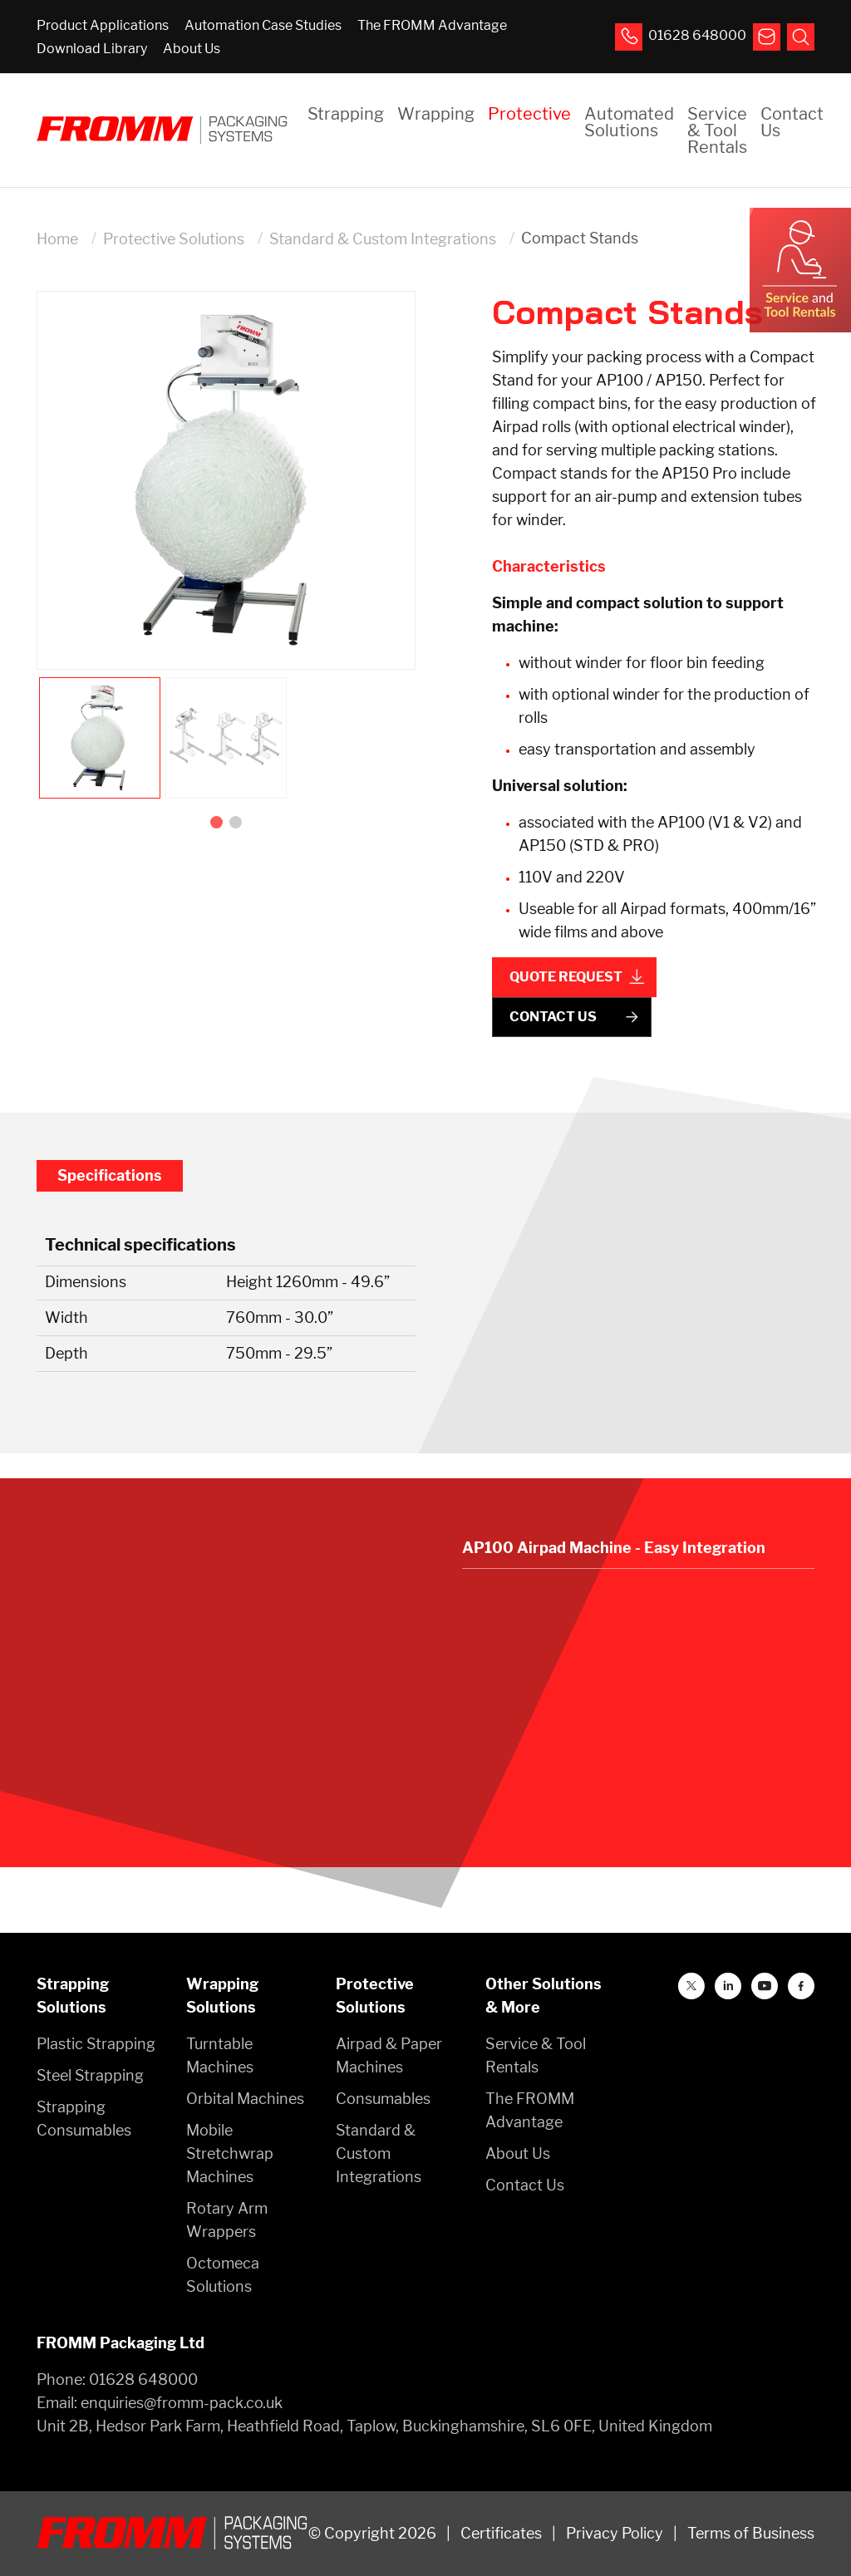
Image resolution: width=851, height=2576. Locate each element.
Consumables (383, 2098)
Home (57, 239)
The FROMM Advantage (432, 25)
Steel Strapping (90, 2075)
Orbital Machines (245, 2098)
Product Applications (103, 25)
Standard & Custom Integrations (382, 239)
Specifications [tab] (109, 1175)
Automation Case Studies (263, 25)
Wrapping (436, 114)
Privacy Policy (614, 2533)
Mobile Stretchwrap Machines (229, 2153)
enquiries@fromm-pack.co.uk (182, 2402)
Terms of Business (750, 2533)
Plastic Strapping (96, 2043)
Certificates (501, 2533)
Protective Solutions (173, 239)
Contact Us (792, 122)
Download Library (92, 49)
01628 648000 (143, 2379)
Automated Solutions (629, 122)
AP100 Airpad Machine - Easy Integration (613, 1547)
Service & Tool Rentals (717, 130)
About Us (191, 49)
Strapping (345, 114)
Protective (529, 114)
